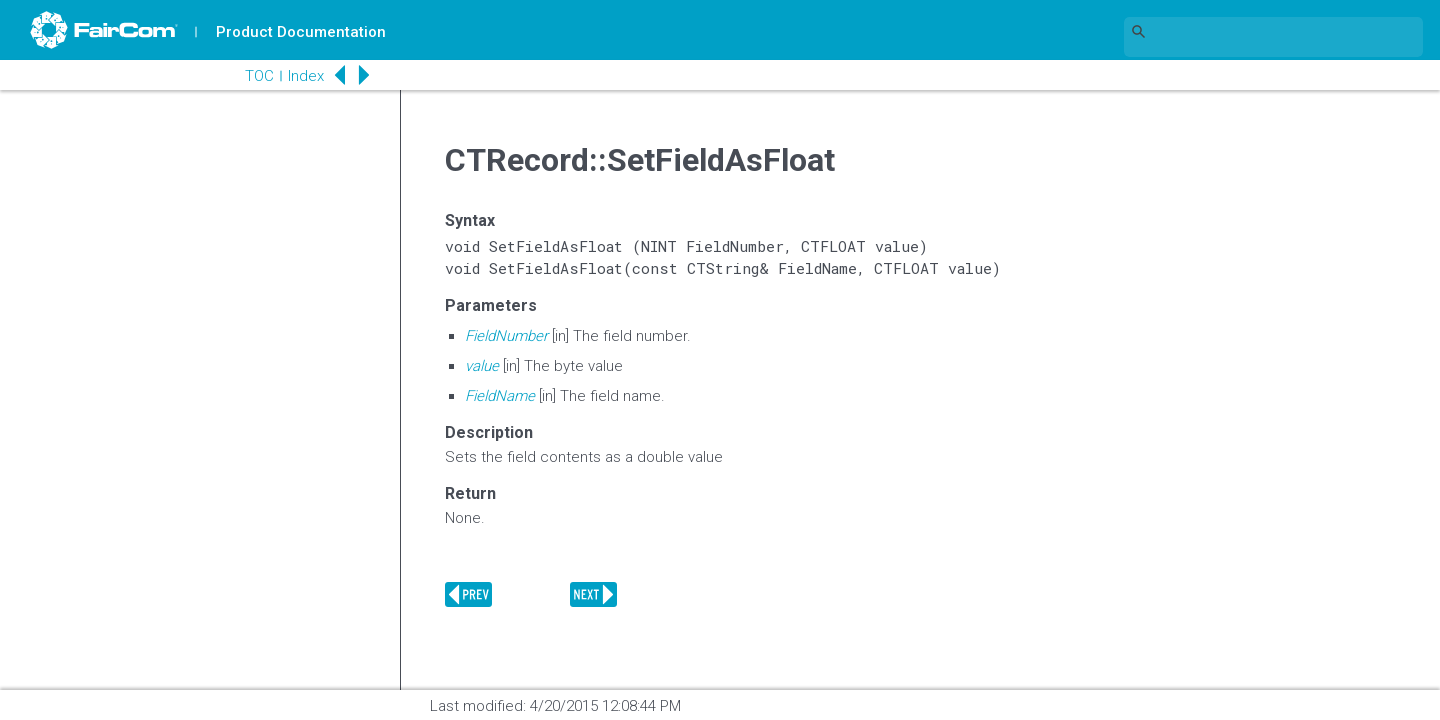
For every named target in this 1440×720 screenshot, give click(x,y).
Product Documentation (301, 32)
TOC (259, 76)
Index (306, 76)
